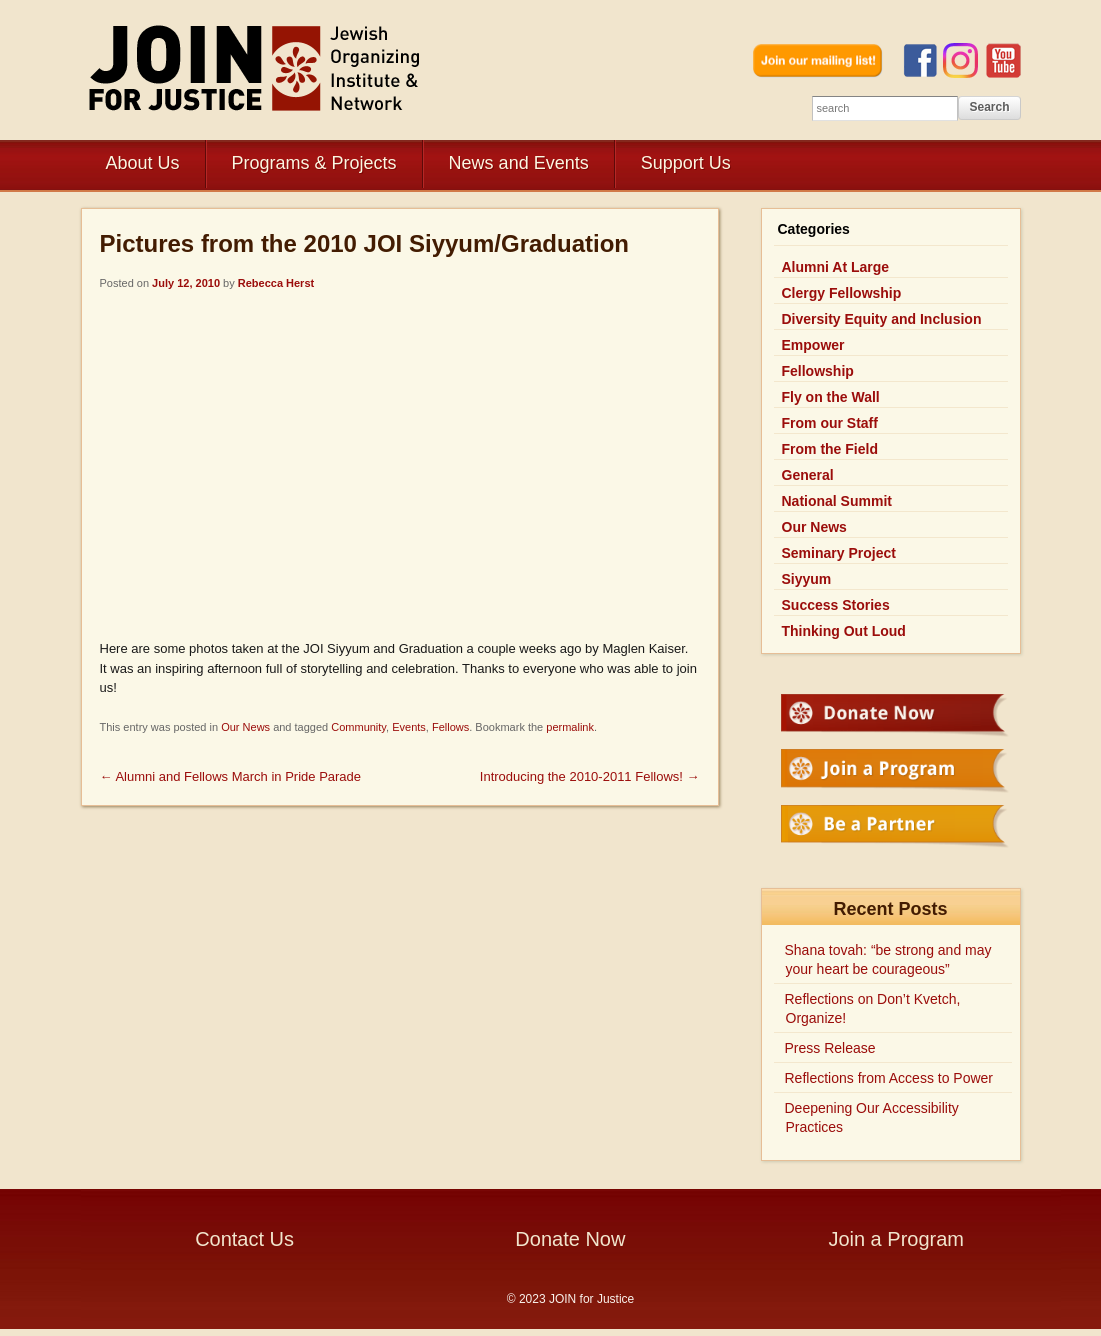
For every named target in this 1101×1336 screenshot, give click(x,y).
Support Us (686, 163)
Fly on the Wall (831, 397)
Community (358, 727)
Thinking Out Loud (844, 631)
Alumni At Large (836, 267)
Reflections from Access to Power (889, 1078)
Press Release (830, 1048)
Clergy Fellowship (842, 293)
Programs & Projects (314, 163)
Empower (813, 345)
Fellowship (818, 371)
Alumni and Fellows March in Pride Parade (231, 776)
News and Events (519, 163)
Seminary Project (839, 553)
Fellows (450, 727)
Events (409, 727)
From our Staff (830, 423)
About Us (143, 163)
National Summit (837, 501)
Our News (245, 727)
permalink (570, 727)
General (808, 475)
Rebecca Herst (276, 283)
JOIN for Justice (256, 67)
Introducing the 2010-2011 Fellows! (590, 776)
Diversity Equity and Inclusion (882, 319)
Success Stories (836, 605)
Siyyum (807, 579)
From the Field (830, 449)
